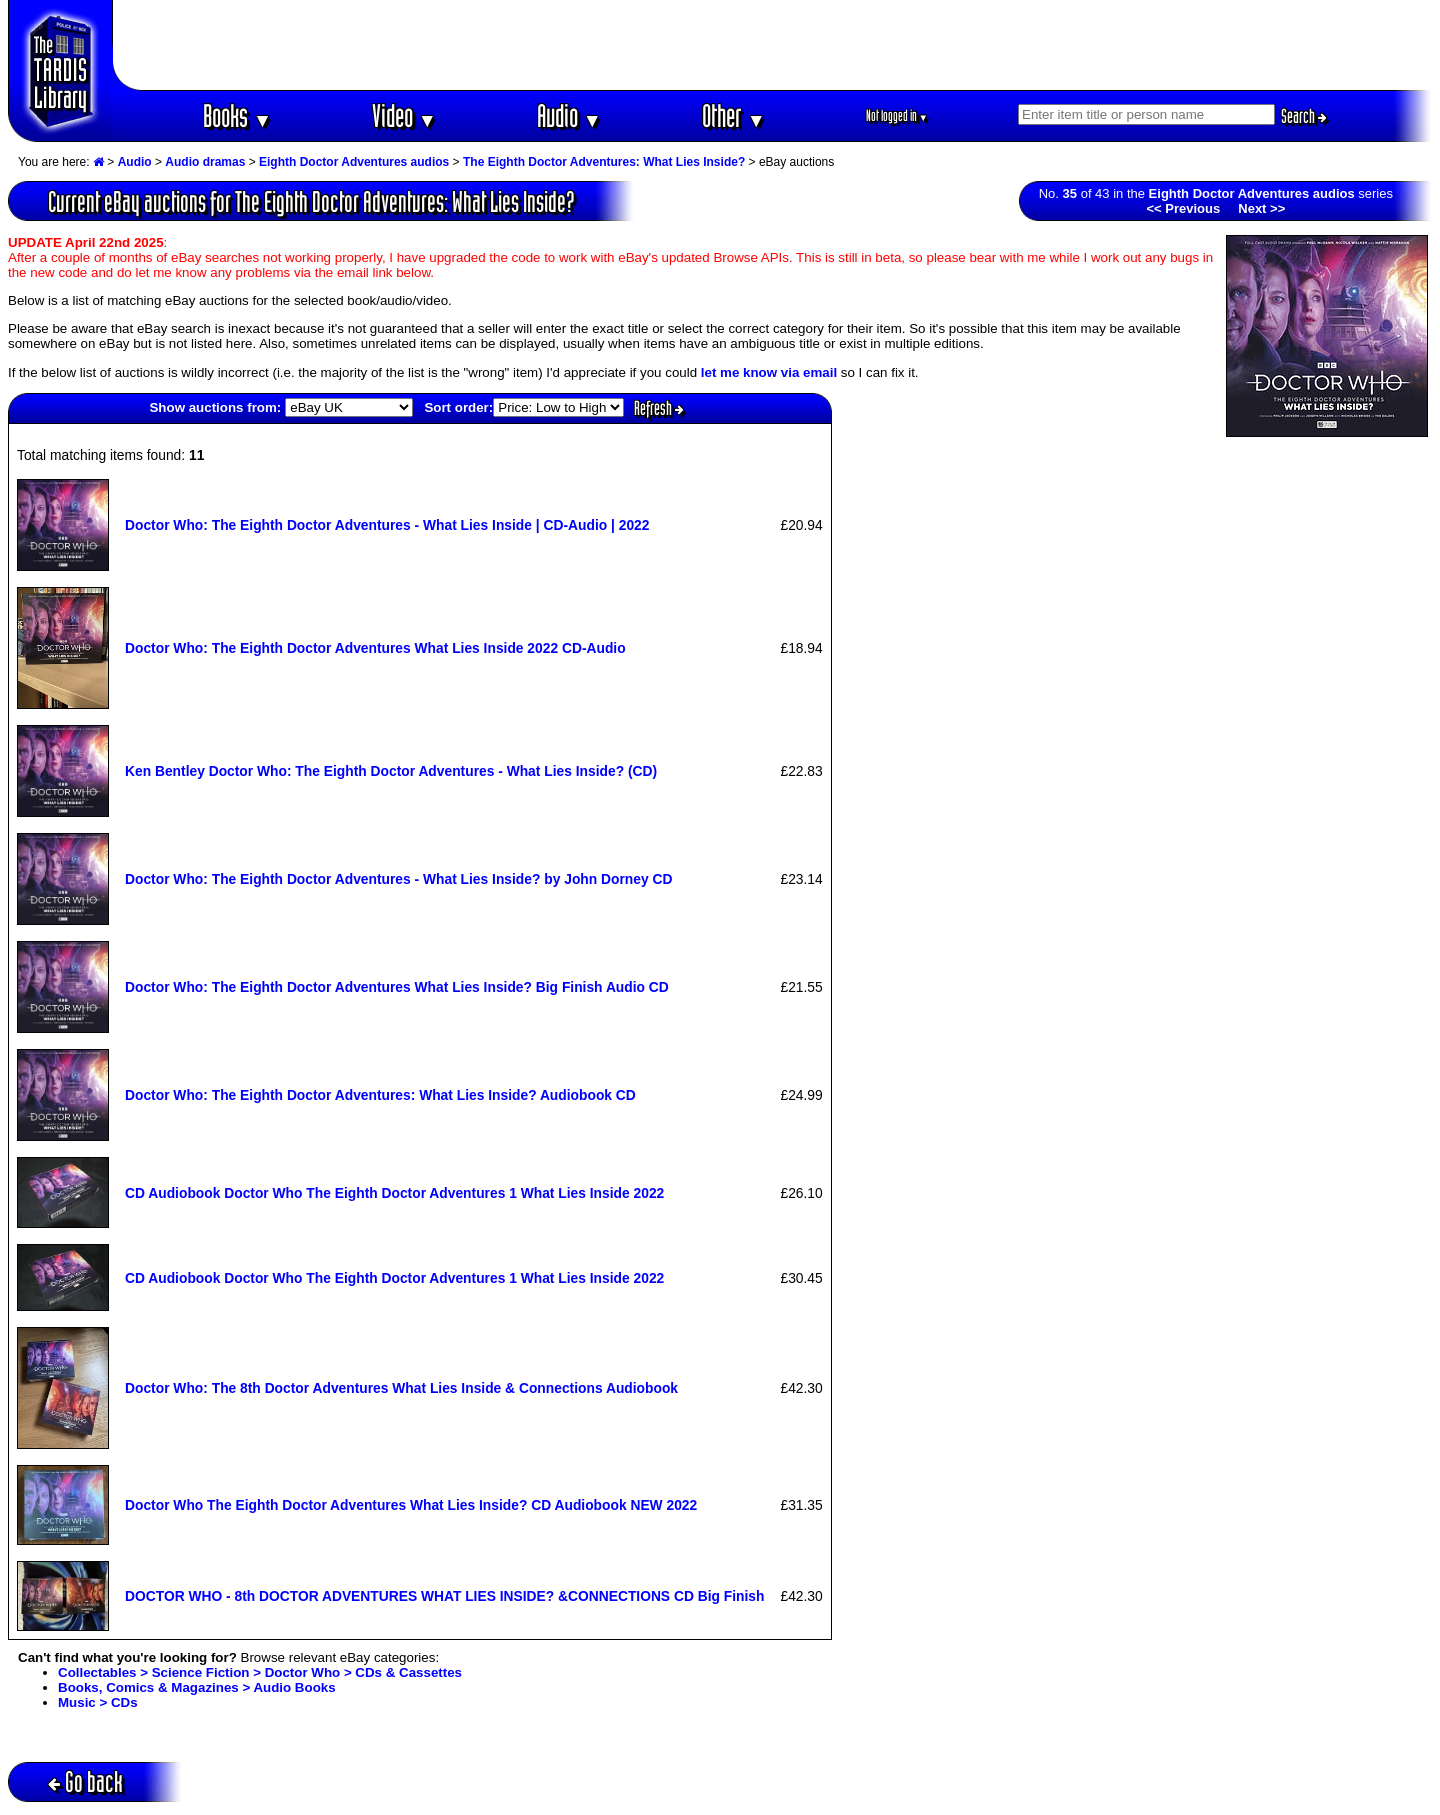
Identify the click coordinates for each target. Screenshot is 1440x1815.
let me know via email (769, 372)
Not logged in (897, 115)
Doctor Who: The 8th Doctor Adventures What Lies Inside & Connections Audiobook (401, 1388)
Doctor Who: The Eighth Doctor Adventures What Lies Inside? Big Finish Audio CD (397, 987)
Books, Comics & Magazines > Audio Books (197, 1687)
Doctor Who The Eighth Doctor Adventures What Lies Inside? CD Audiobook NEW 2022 (411, 1505)
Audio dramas (205, 162)
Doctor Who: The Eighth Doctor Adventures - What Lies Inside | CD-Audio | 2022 (387, 525)
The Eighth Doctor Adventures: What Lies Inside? (604, 162)
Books (237, 115)
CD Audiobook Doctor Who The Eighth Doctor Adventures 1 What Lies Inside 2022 (394, 1193)
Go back (85, 1781)
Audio (569, 115)
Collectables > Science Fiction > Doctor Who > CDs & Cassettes (260, 1672)
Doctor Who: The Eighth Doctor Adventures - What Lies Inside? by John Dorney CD (398, 879)
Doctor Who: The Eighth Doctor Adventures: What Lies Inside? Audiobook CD (380, 1095)
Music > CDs (98, 1702)
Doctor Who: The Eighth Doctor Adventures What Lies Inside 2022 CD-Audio (375, 648)
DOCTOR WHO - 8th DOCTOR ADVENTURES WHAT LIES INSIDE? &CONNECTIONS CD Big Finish (444, 1596)
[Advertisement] (773, 45)
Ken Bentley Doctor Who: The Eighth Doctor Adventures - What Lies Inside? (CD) (391, 771)
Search (1304, 116)
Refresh (659, 408)
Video (404, 115)
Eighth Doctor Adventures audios (354, 162)
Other (734, 115)
